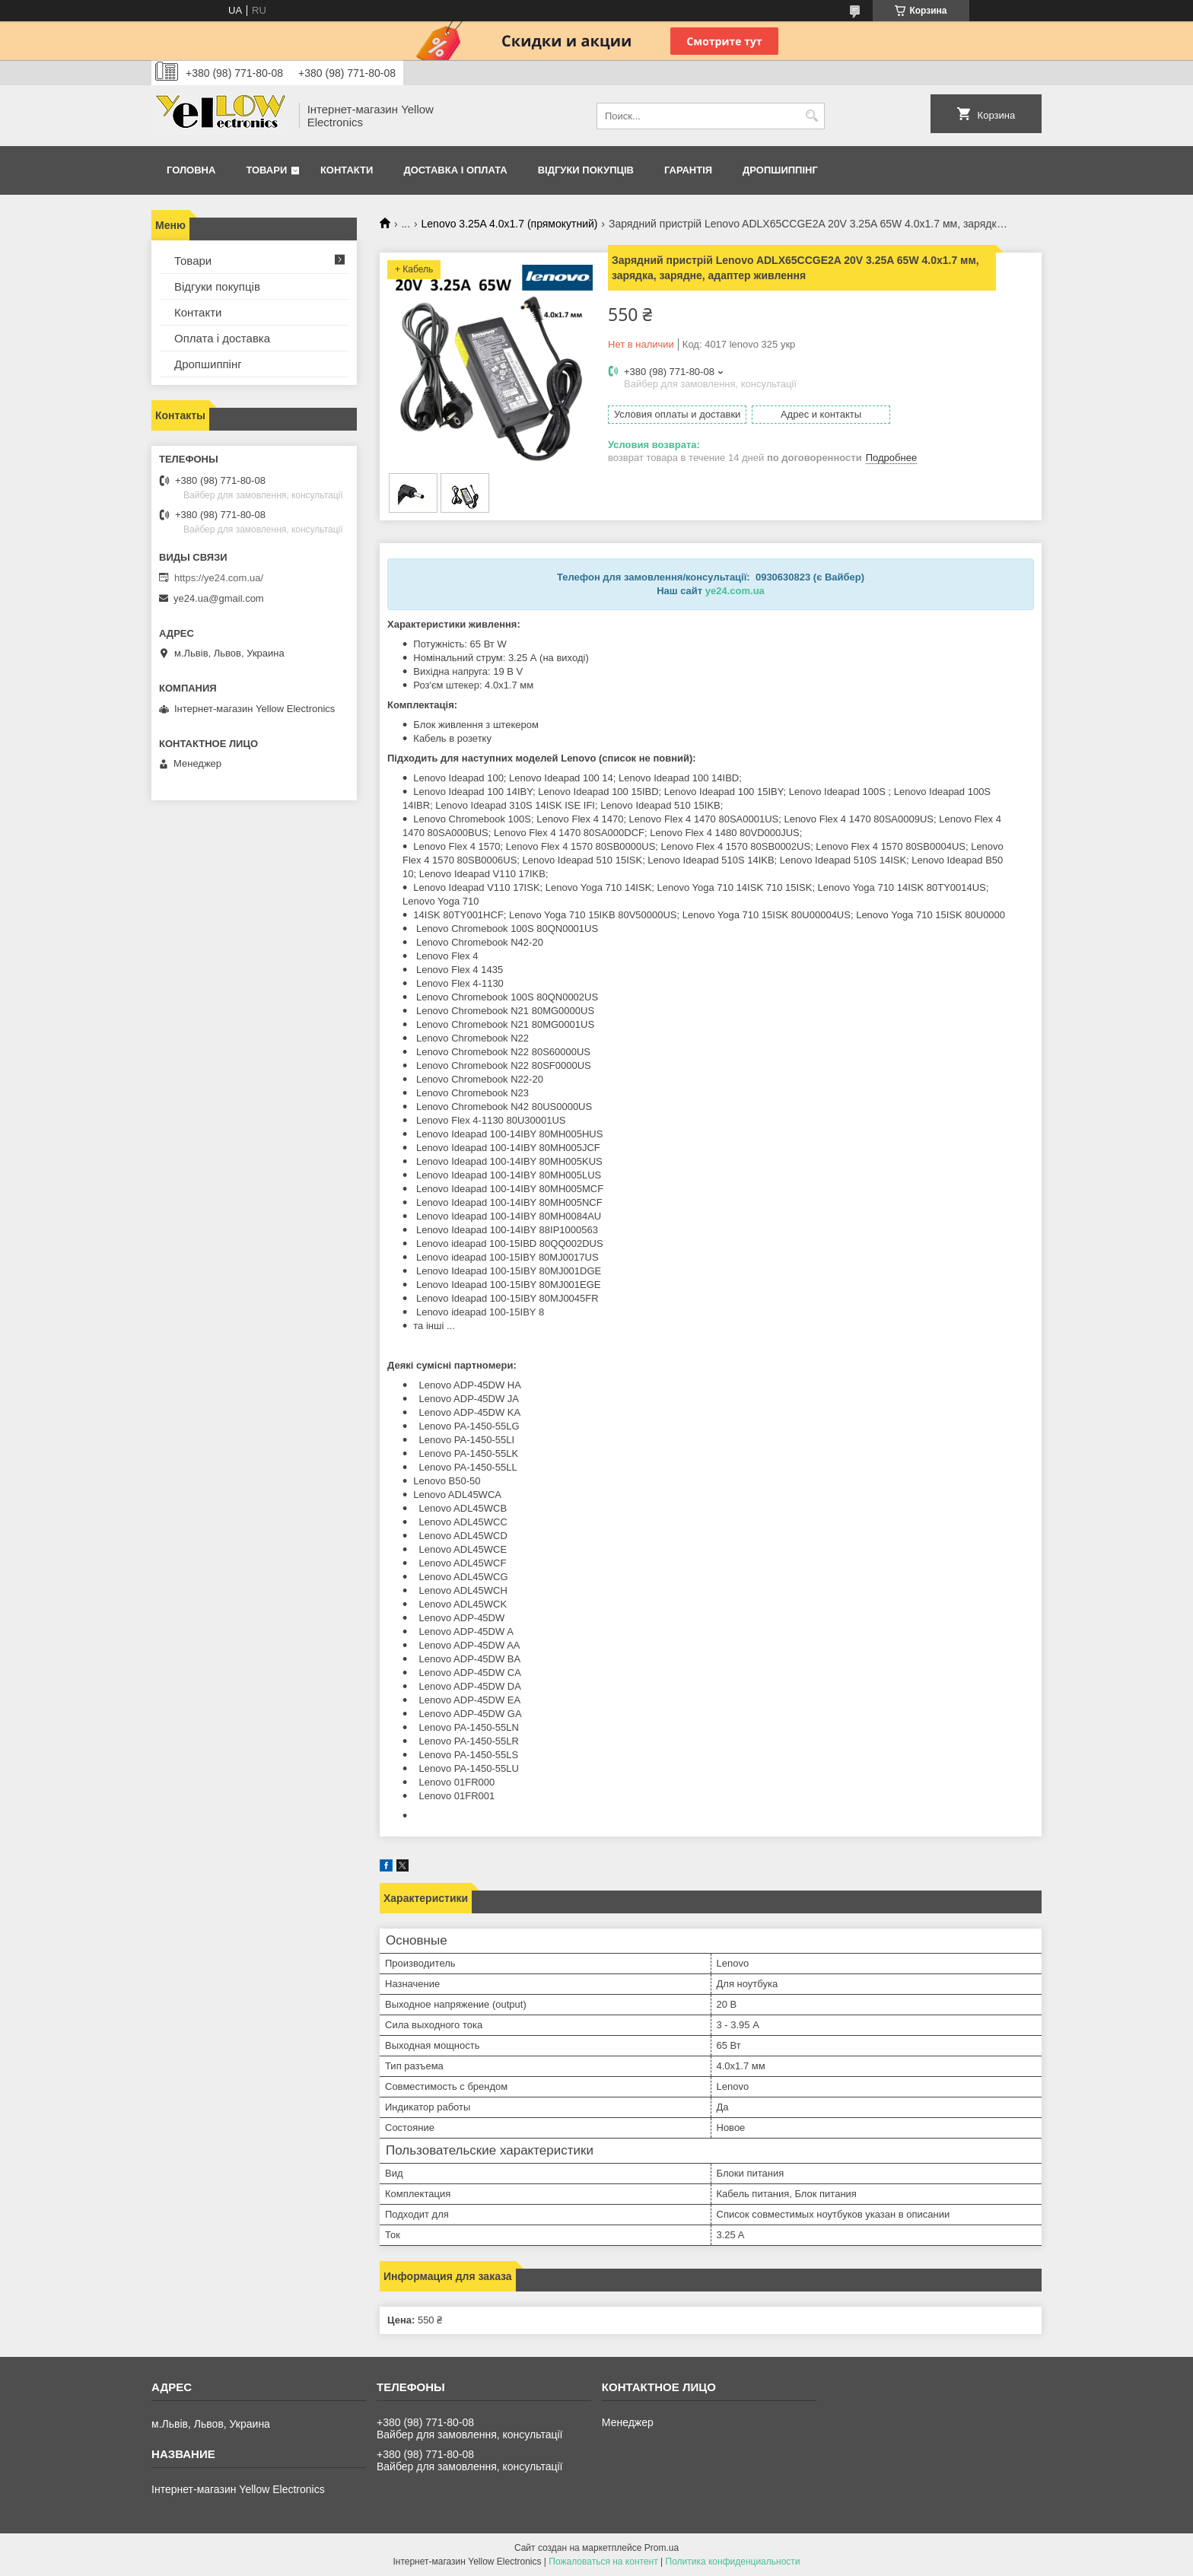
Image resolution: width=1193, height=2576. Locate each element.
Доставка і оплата (455, 170)
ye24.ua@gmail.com (218, 598)
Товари (266, 170)
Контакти (347, 170)
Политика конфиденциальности (733, 2561)
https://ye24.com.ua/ (218, 578)
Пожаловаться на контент (603, 2561)
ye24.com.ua (735, 590)
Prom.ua (661, 2548)
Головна (191, 170)
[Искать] (811, 116)
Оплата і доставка (222, 338)
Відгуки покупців (586, 170)
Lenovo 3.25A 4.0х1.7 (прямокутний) (510, 224)
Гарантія (688, 170)
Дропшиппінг (780, 170)
